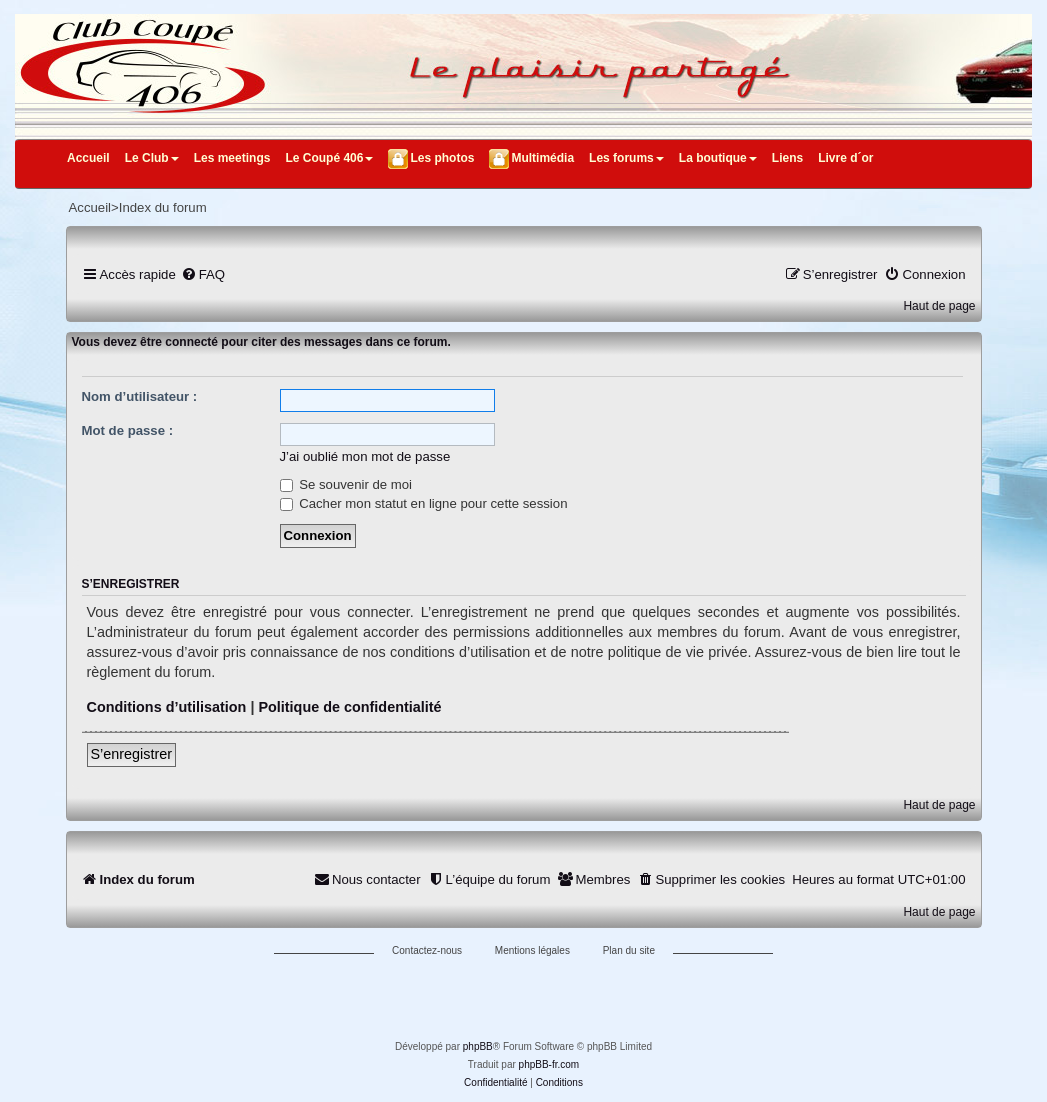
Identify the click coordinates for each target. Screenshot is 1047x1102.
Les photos (442, 158)
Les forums (626, 158)
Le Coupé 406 (329, 158)
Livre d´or (845, 158)
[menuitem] (203, 274)
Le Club (152, 158)
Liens (787, 158)
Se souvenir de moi (346, 484)
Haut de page (939, 306)
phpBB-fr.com (549, 1064)
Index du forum (163, 207)
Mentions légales (532, 950)
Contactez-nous (427, 950)
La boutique (718, 158)
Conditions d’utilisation (167, 707)
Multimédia (542, 158)
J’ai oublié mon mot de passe (365, 456)
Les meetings (232, 158)
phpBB (478, 1046)
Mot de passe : (128, 430)
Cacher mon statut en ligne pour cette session (424, 503)
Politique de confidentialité (349, 707)
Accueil (88, 158)
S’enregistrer (132, 754)
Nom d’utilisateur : (140, 396)
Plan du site (629, 950)
